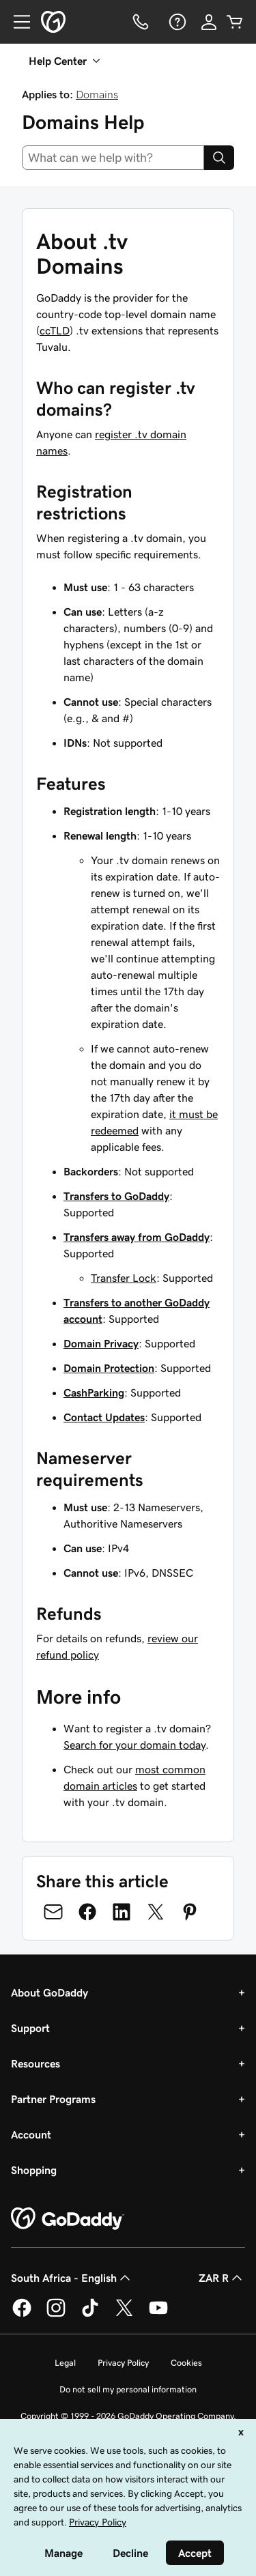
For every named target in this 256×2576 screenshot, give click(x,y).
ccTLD (55, 330)
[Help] (176, 22)
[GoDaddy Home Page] (67, 2219)
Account (31, 2134)
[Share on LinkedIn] (121, 1912)
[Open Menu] (16, 21)
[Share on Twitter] (156, 1912)
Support (30, 2027)
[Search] (219, 157)
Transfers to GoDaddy (116, 1195)
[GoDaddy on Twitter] (124, 2314)
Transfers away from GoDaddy (136, 1236)
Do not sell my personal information (128, 2389)
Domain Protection (108, 1367)
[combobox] (113, 158)
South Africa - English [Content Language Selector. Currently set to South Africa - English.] (72, 2278)
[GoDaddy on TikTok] (90, 2314)
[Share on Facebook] (87, 1912)
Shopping (34, 2169)
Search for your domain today (134, 1744)
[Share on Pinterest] (190, 1912)
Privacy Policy (123, 2362)
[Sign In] (209, 22)
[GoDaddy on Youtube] (158, 2314)
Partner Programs (53, 2098)
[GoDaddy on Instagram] (56, 2314)
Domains (97, 94)
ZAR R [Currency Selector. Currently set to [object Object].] (222, 2278)
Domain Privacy (101, 1343)
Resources (35, 2063)
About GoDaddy (49, 1992)
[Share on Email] (53, 1912)
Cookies (186, 2362)
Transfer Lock (123, 1277)
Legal (65, 2362)
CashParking (93, 1392)
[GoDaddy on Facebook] (22, 2314)
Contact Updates (104, 1417)
